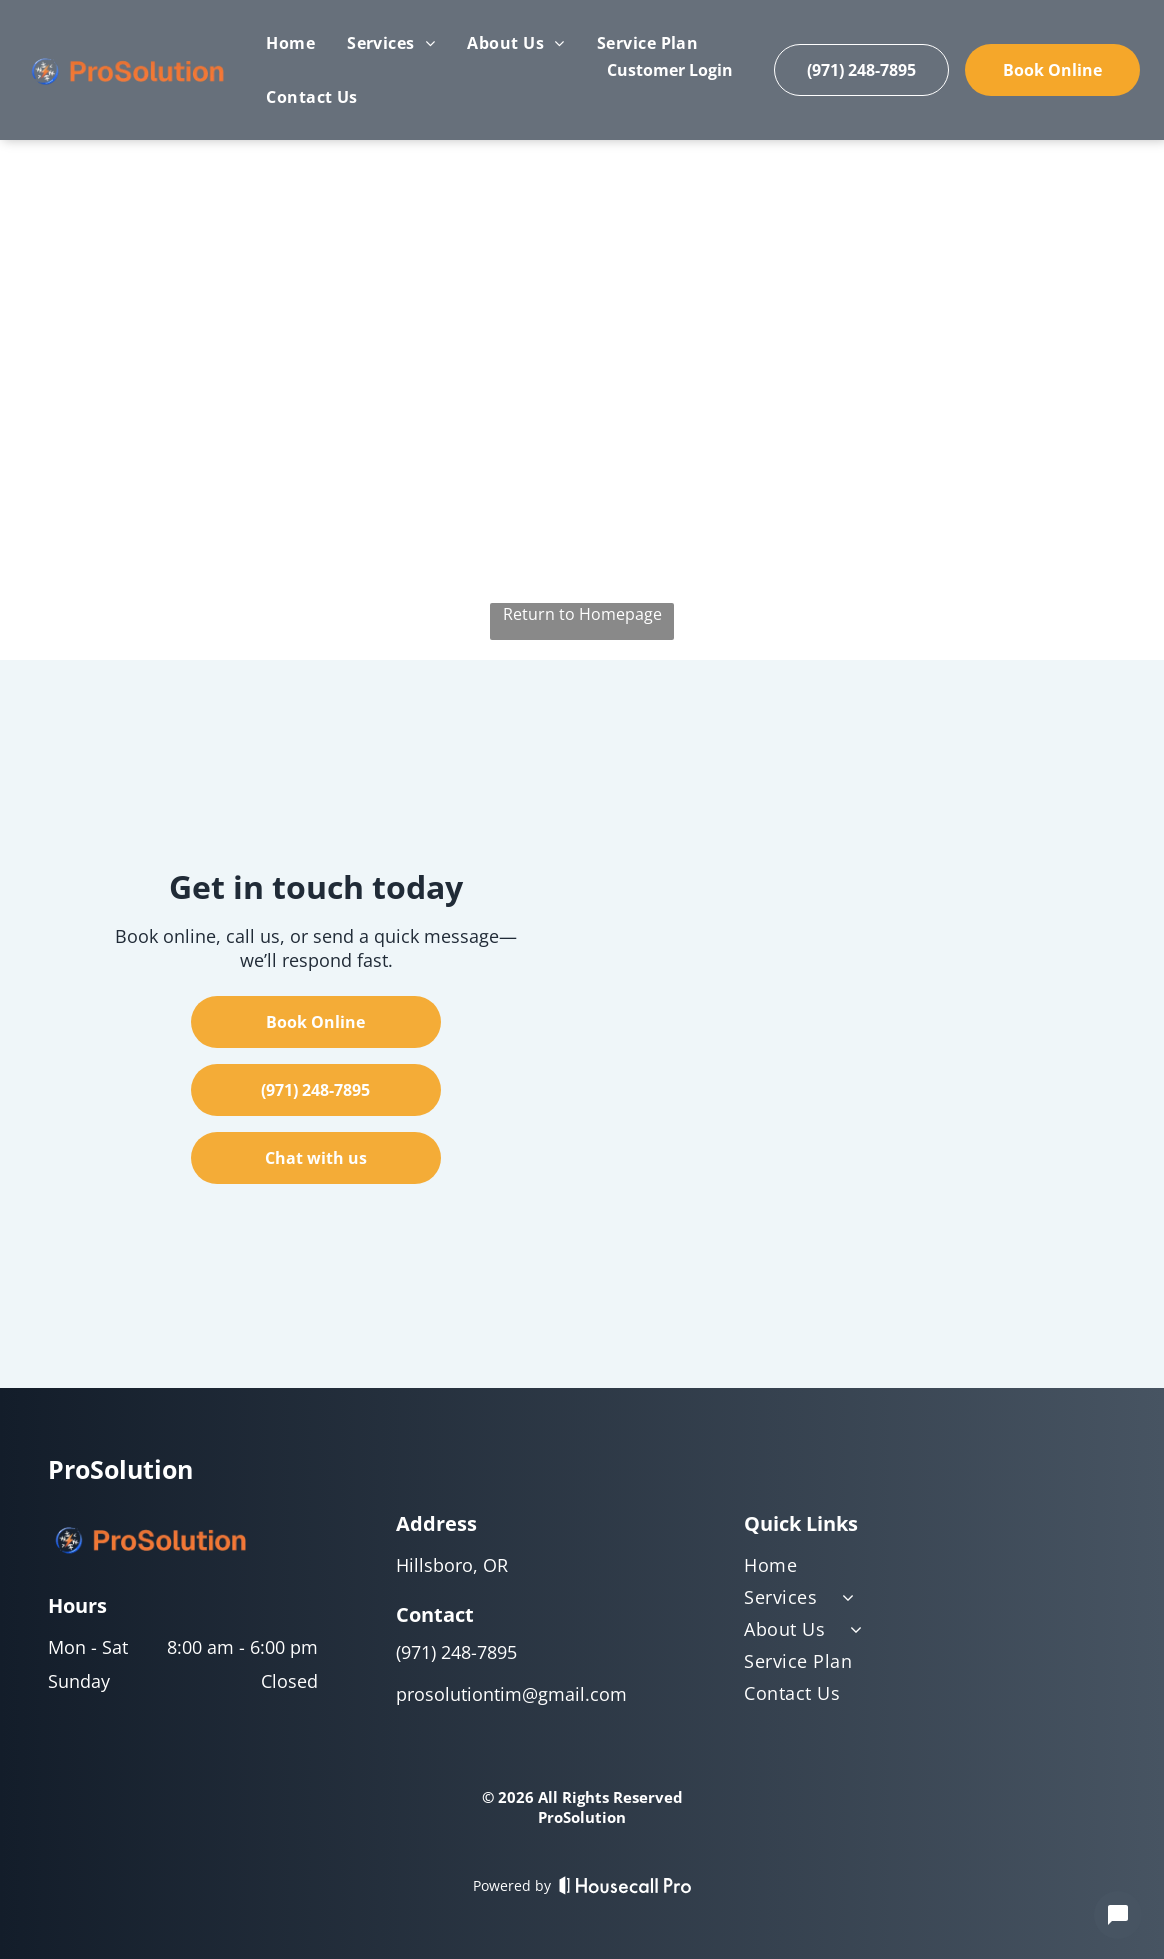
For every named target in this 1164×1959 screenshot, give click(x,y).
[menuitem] (290, 43)
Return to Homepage (582, 614)
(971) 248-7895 (456, 1652)
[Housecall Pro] (625, 1885)
